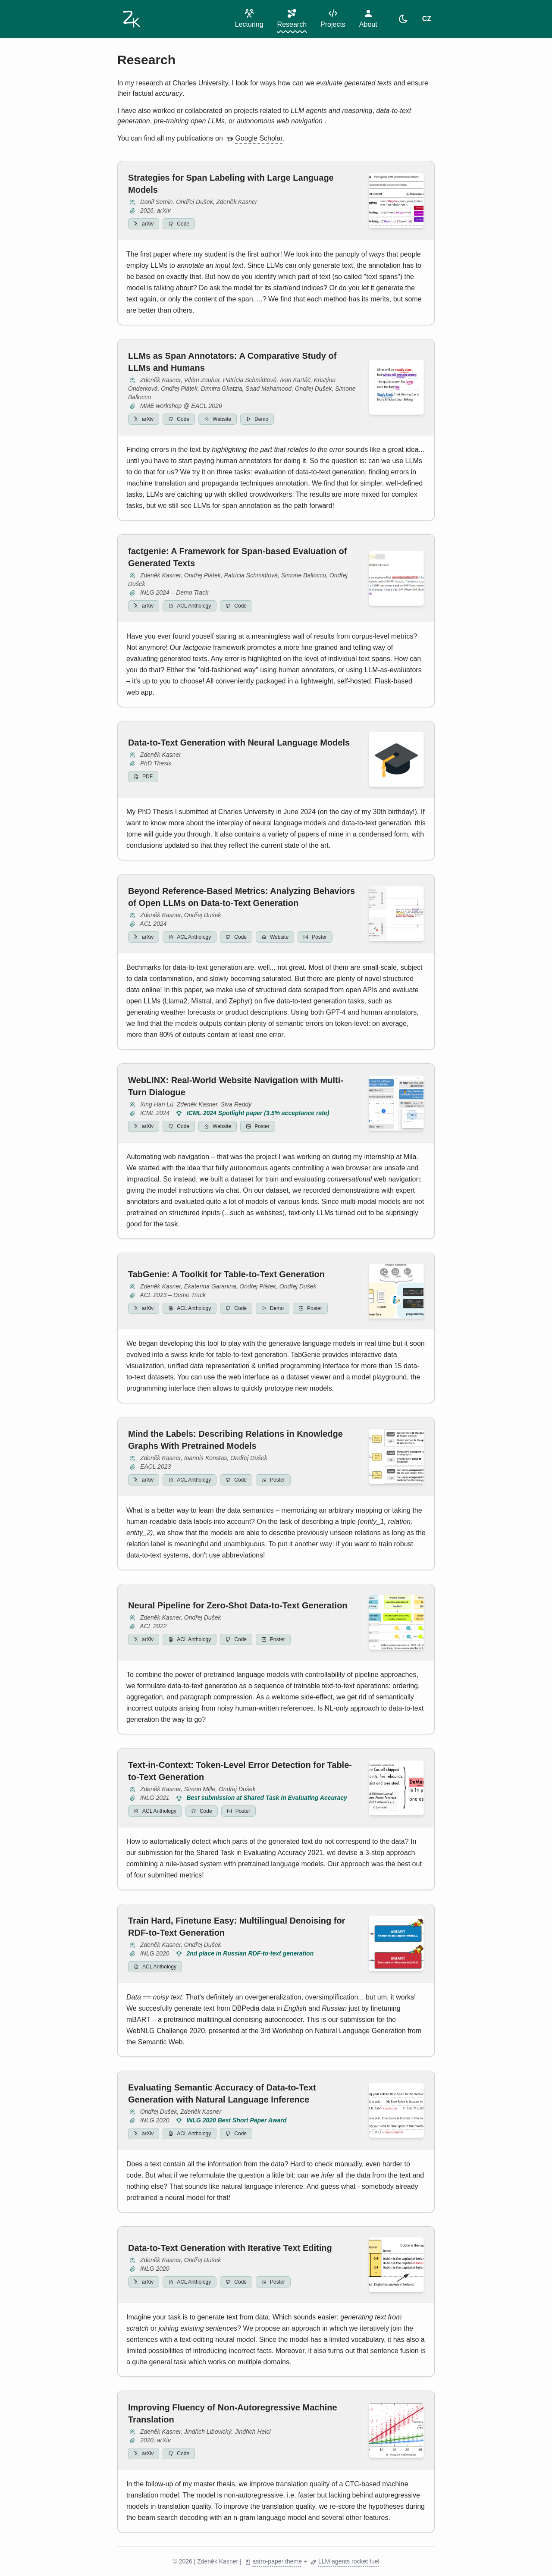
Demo (257, 419)
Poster (315, 937)
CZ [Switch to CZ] (426, 18)
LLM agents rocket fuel (345, 2561)
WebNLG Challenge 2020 (165, 2030)
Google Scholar (254, 138)
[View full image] (396, 200)
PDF (143, 777)
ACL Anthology (189, 606)
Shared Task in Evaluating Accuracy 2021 (259, 1852)
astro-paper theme (273, 2561)
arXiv (144, 224)
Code (178, 224)
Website (217, 419)
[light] (403, 19)
